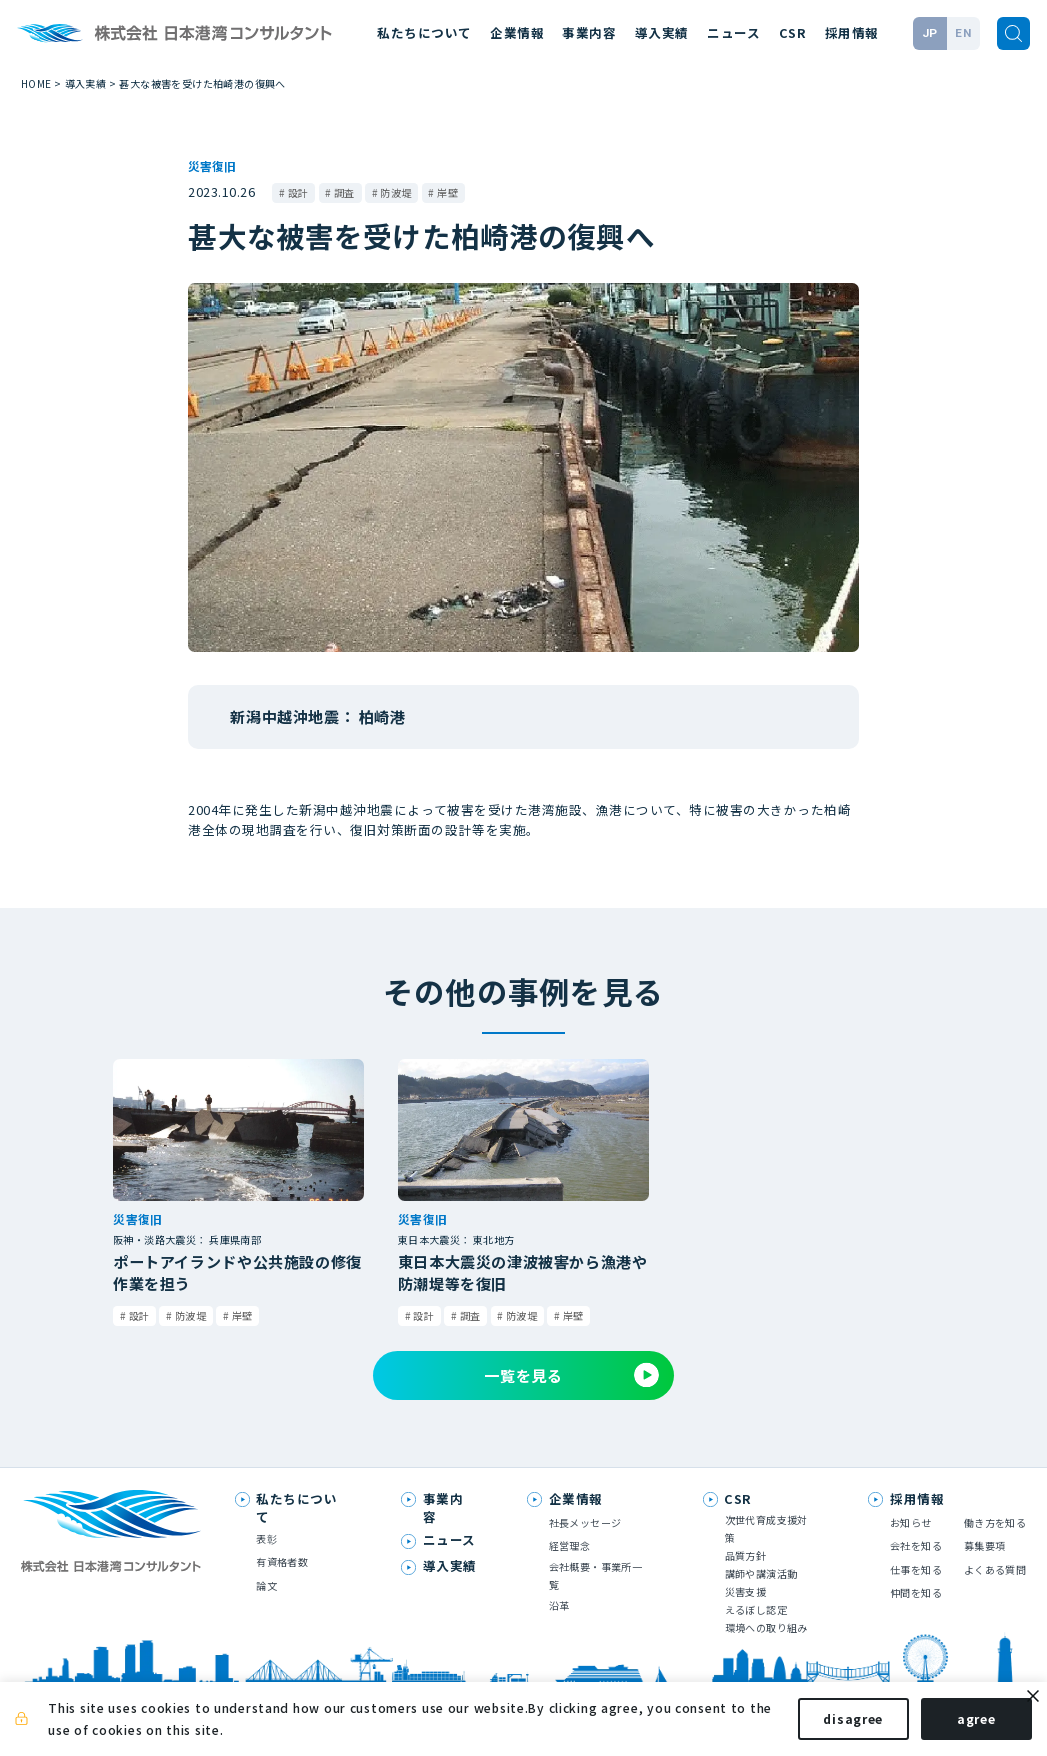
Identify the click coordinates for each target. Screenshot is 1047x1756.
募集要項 (985, 1545)
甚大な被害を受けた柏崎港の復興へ (202, 83)
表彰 (266, 1538)
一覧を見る (571, 1375)
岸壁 (447, 192)
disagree (837, 1724)
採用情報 (852, 32)
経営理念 (570, 1545)
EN (963, 33)
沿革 (559, 1605)
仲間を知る (916, 1592)
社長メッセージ (585, 1522)
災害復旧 (212, 165)
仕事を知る (916, 1569)
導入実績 (662, 32)
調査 (344, 192)
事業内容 (589, 32)
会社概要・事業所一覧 (596, 1575)
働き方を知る (995, 1522)
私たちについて (424, 32)
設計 (298, 192)
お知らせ (911, 1522)
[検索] (1014, 34)
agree (959, 1724)
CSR (793, 32)
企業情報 (517, 32)
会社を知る (916, 1545)
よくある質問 (995, 1569)
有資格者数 (282, 1561)
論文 (266, 1585)
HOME (36, 83)
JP (930, 33)
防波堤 (395, 192)
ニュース (733, 32)
